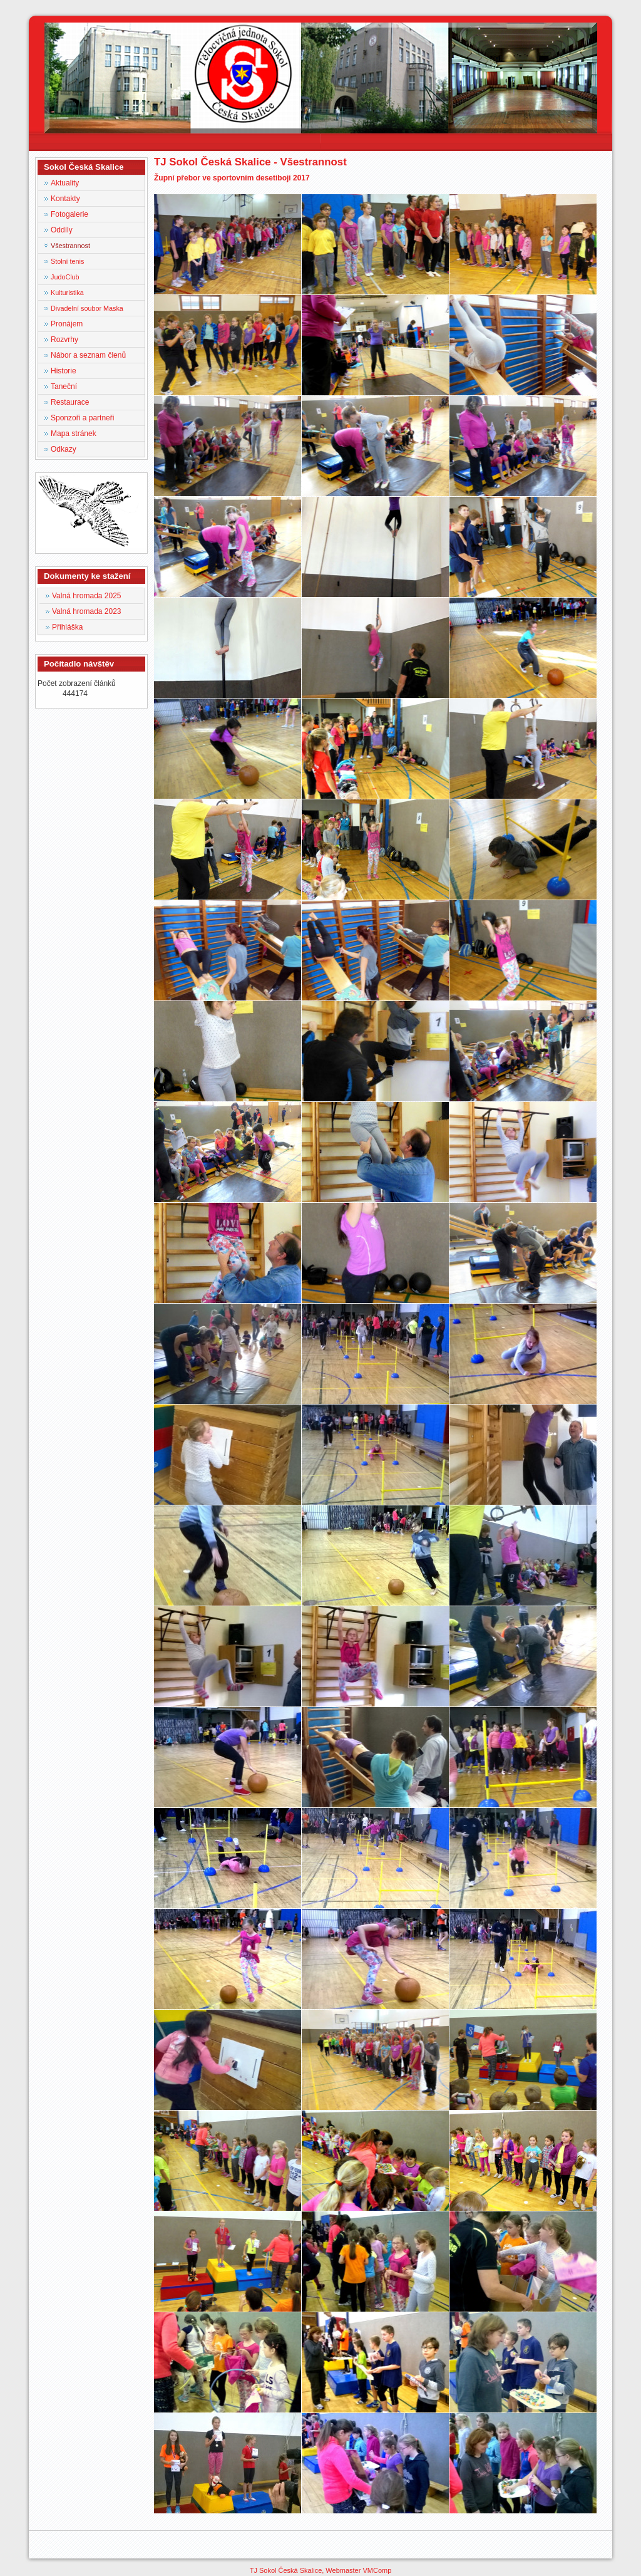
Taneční (64, 386)
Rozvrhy (64, 339)
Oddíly (62, 230)
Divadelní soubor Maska (87, 308)
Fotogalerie (69, 214)
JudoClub (65, 277)
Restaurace (70, 402)
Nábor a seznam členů (88, 355)
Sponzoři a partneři (82, 417)
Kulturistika (67, 292)
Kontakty (65, 198)
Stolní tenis (67, 261)
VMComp (376, 2570)
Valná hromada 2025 (86, 595)
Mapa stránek (73, 433)
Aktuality (65, 183)
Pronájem (67, 323)
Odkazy (63, 449)
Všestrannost (70, 245)
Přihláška (67, 627)
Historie (63, 370)
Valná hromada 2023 (86, 611)
